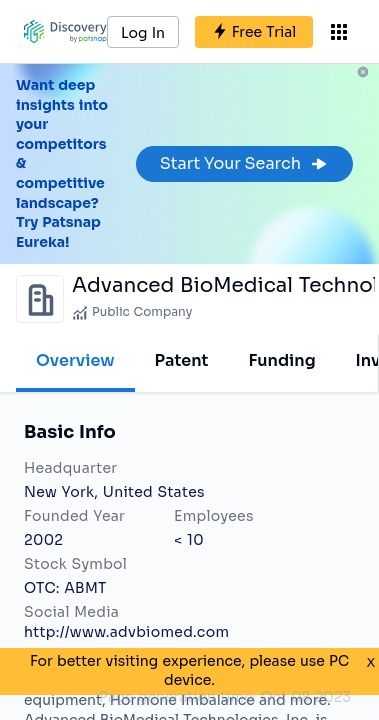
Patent (182, 360)
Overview (75, 360)
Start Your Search (244, 163)
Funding (281, 360)
